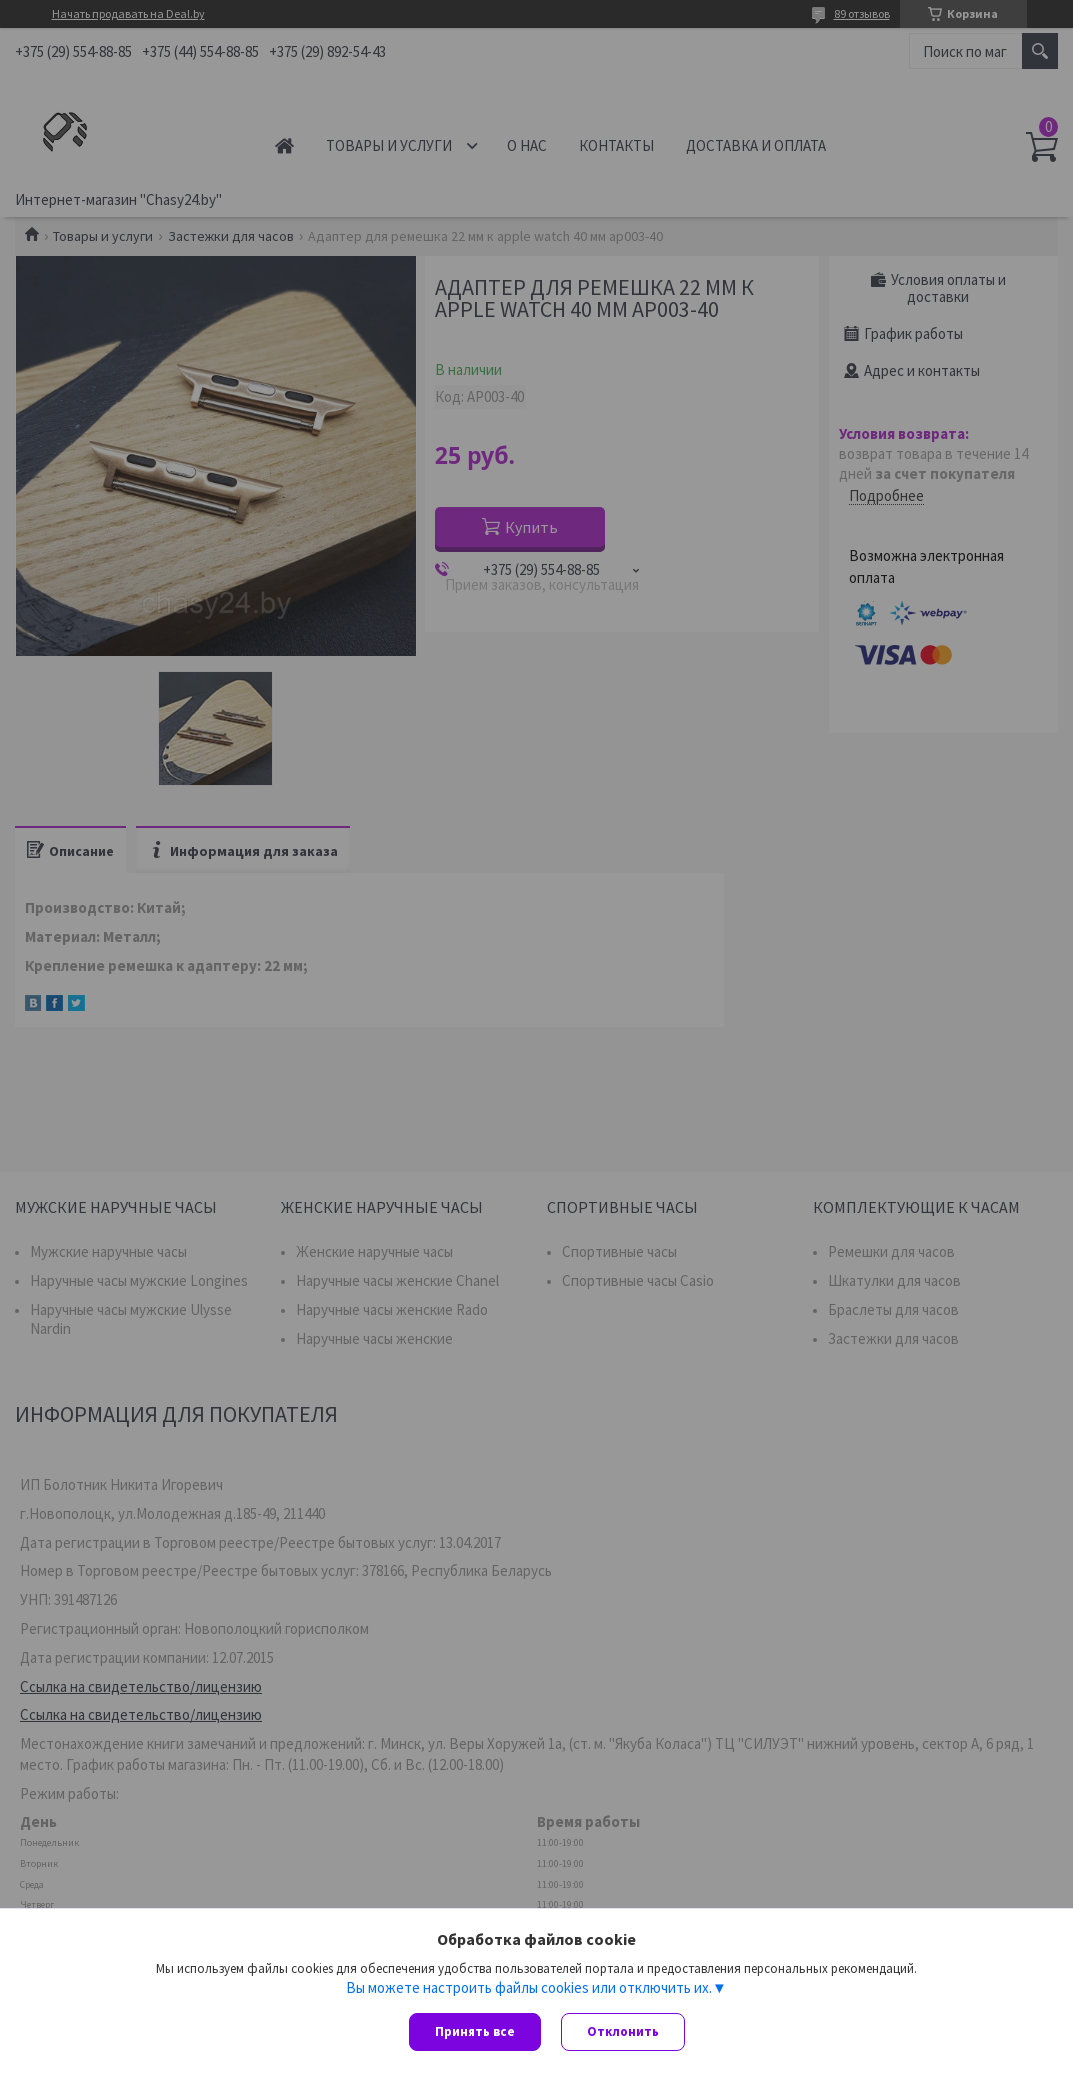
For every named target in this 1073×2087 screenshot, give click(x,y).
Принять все (475, 2031)
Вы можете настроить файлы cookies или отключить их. (529, 1988)
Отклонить (623, 2031)
